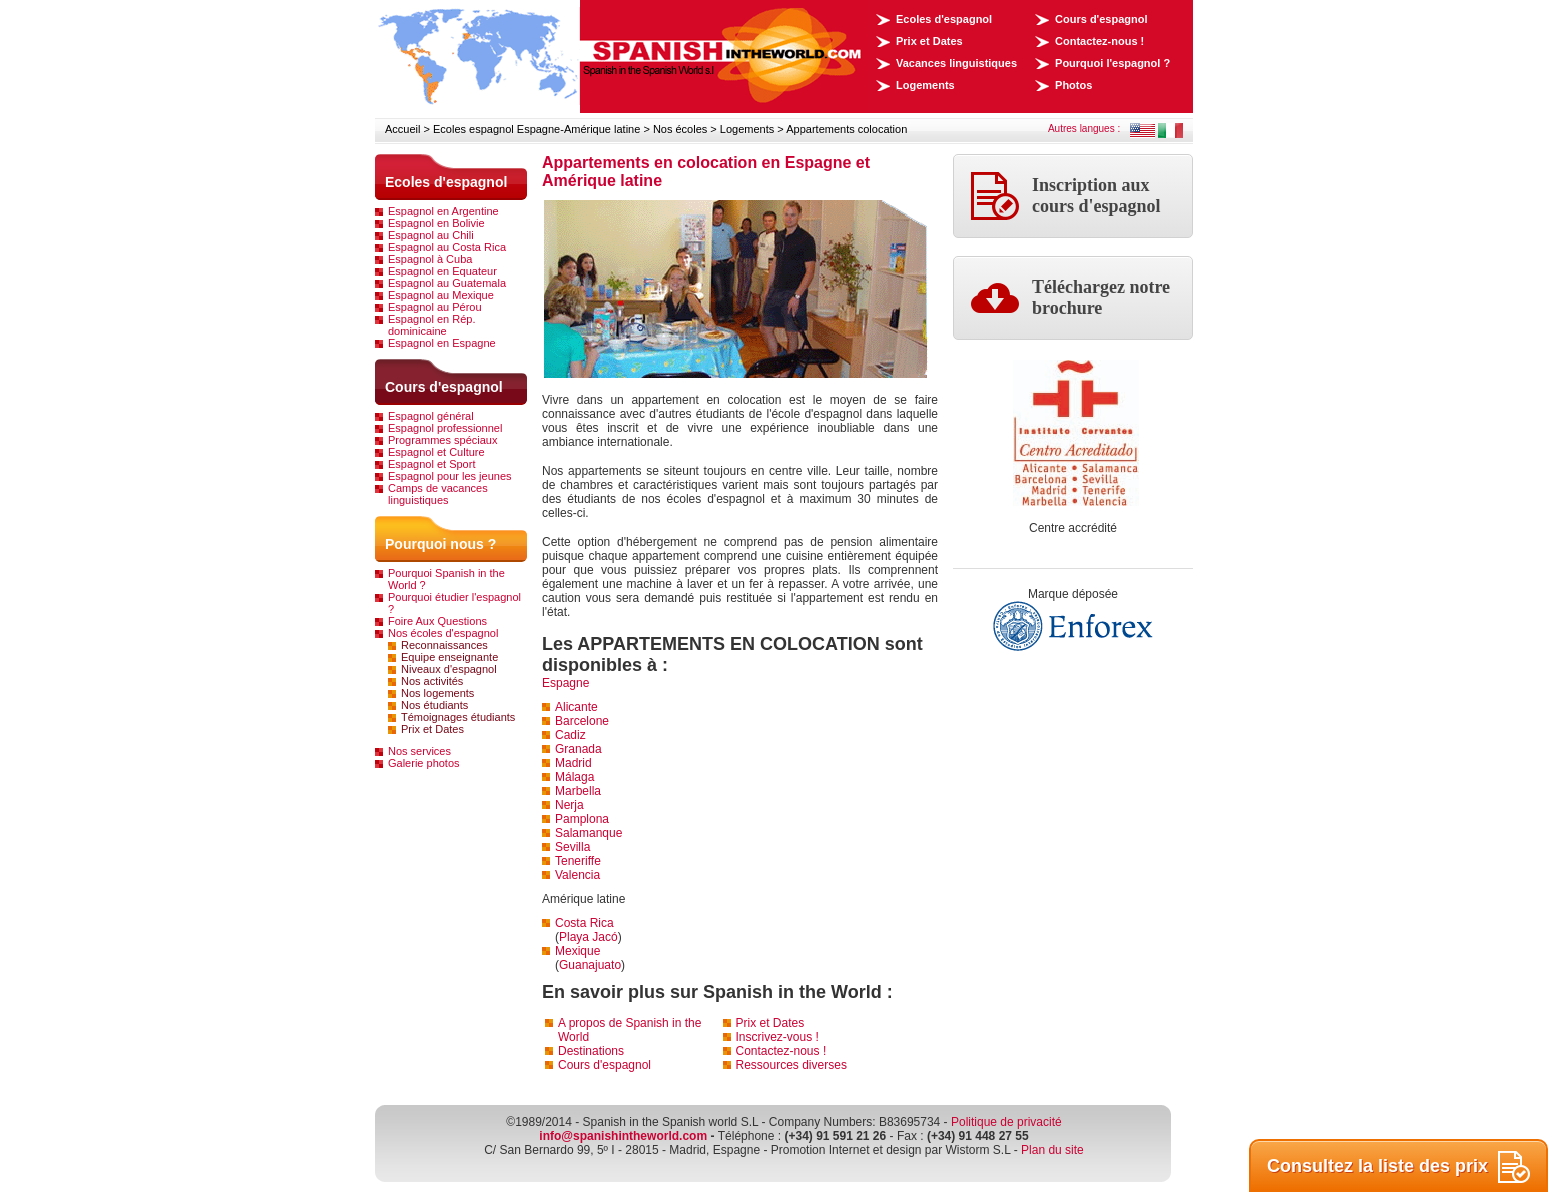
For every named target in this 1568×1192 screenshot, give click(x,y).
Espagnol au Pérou (435, 307)
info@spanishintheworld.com (623, 1136)
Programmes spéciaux (442, 440)
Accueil (402, 129)
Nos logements (437, 693)
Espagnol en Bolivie (436, 223)
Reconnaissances (444, 645)
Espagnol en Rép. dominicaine (431, 325)
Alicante (576, 707)
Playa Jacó (588, 937)
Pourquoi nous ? (440, 544)
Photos (1073, 85)
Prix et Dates (929, 41)
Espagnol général (431, 416)
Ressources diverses (791, 1065)
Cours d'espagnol (1101, 19)
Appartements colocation (846, 129)
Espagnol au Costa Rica (447, 247)
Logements (925, 85)
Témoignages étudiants (458, 717)
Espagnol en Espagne (442, 343)
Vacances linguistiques (956, 63)
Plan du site (1052, 1150)
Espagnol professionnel (445, 428)
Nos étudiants (434, 705)
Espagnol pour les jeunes (450, 476)
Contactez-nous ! (1099, 41)
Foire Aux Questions (437, 621)
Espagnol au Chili (431, 235)
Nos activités (432, 681)
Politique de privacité (1006, 1122)
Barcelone (582, 721)
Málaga (574, 777)
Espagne (565, 683)
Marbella (578, 791)
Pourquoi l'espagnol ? (1112, 63)
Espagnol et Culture (436, 452)
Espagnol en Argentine (443, 211)
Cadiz (570, 735)
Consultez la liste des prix (1398, 1167)
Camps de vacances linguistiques (438, 494)
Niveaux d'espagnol (449, 669)
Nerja (569, 805)
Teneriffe (578, 861)
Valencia (577, 875)
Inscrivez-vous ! (777, 1037)
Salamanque (588, 833)
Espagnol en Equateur (442, 271)
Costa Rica (584, 923)
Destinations (591, 1051)
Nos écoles (680, 129)
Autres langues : (1084, 128)
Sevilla (572, 847)
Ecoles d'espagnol (944, 19)
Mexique (577, 951)
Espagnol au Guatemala (447, 283)
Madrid (573, 763)
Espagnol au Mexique (441, 295)
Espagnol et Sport (431, 464)
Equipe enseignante (449, 657)
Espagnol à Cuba (430, 259)
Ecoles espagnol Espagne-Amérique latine (536, 129)
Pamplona (582, 819)
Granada (578, 749)
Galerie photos (424, 763)
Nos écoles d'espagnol (443, 633)
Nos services (419, 751)
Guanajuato (590, 965)
